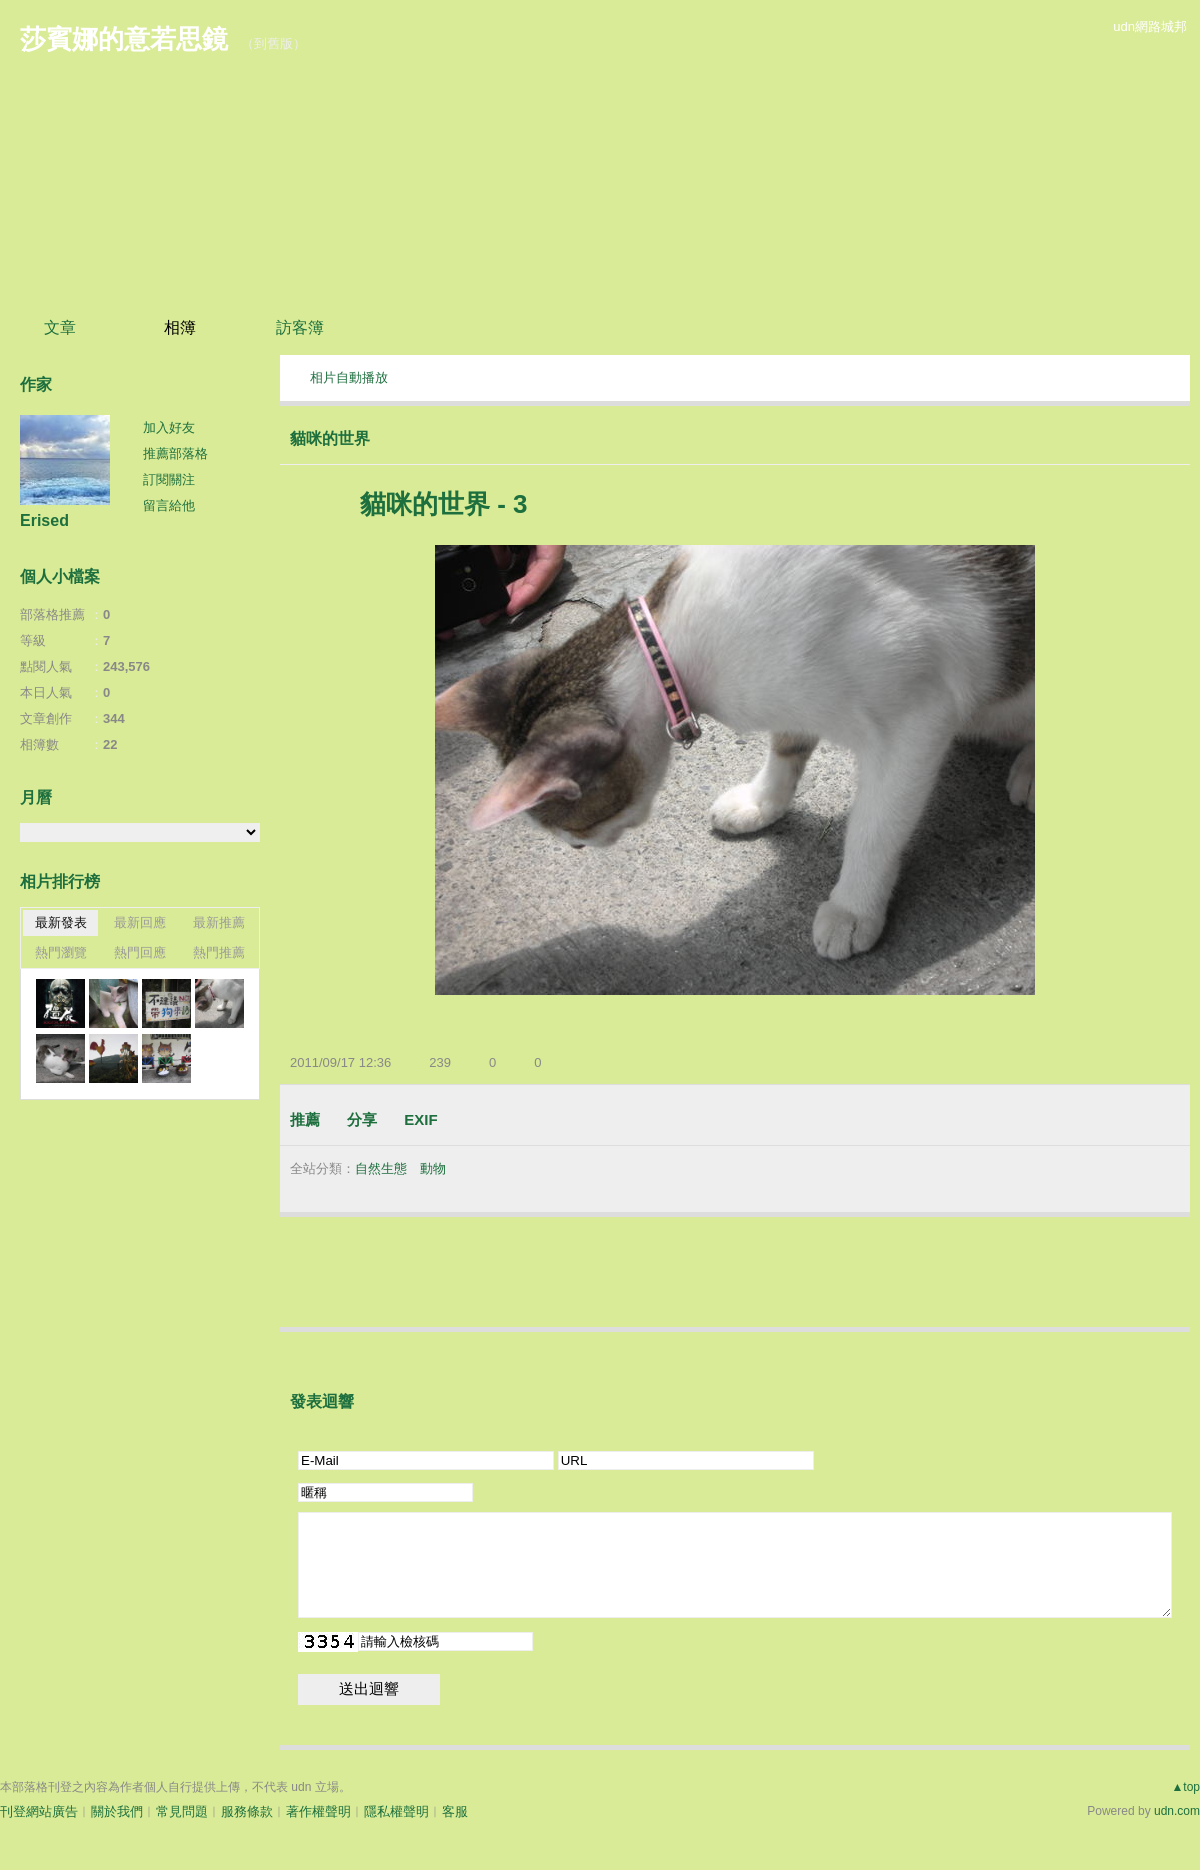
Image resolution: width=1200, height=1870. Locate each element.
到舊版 (273, 43)
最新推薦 (219, 922)
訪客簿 (300, 327)
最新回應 (140, 922)
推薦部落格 (175, 453)
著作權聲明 (318, 1811)
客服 (455, 1811)
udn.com (1177, 1811)
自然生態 (381, 1168)
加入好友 (169, 427)
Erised (44, 520)
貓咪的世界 (330, 438)
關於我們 (117, 1811)
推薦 (305, 1119)
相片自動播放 (349, 377)
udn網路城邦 (1150, 26)
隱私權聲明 (396, 1811)
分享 (362, 1119)
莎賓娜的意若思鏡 (124, 39)
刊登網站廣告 (39, 1811)
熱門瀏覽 (61, 952)
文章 (60, 327)
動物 (433, 1168)
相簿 (180, 327)
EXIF (420, 1119)
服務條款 (247, 1811)
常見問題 (182, 1811)
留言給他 (169, 505)
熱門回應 (140, 952)
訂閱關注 (169, 479)
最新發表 (61, 922)
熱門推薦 (219, 952)
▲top (1185, 1787)
